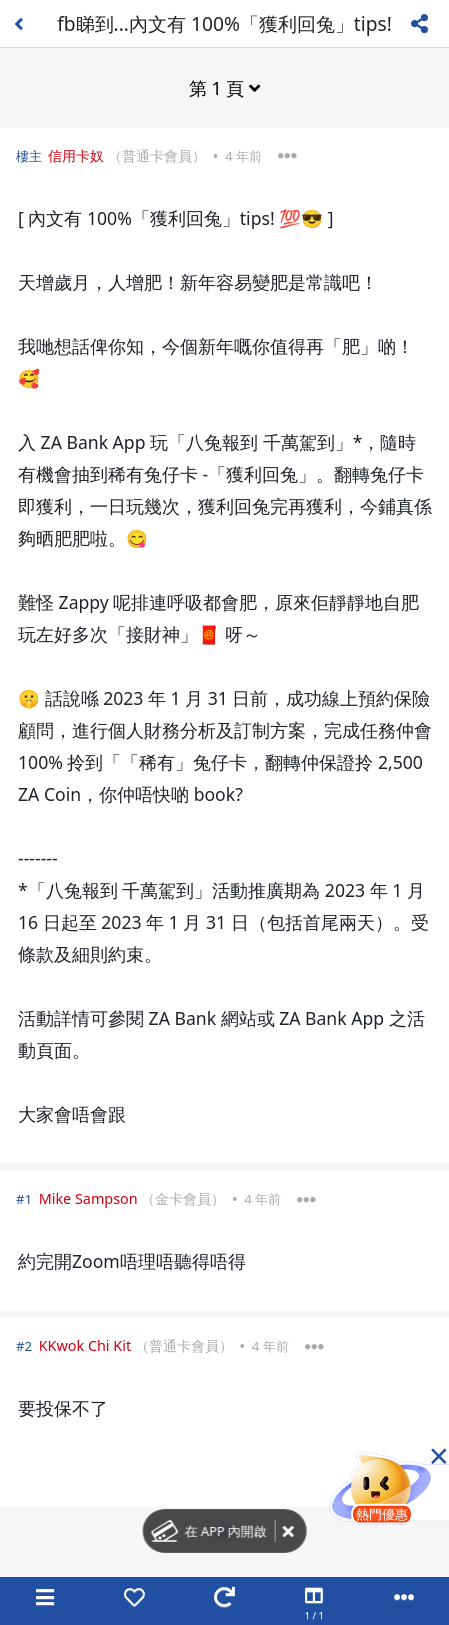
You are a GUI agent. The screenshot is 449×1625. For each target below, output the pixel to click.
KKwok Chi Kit (85, 1345)
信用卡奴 (76, 155)
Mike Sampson (88, 1198)
